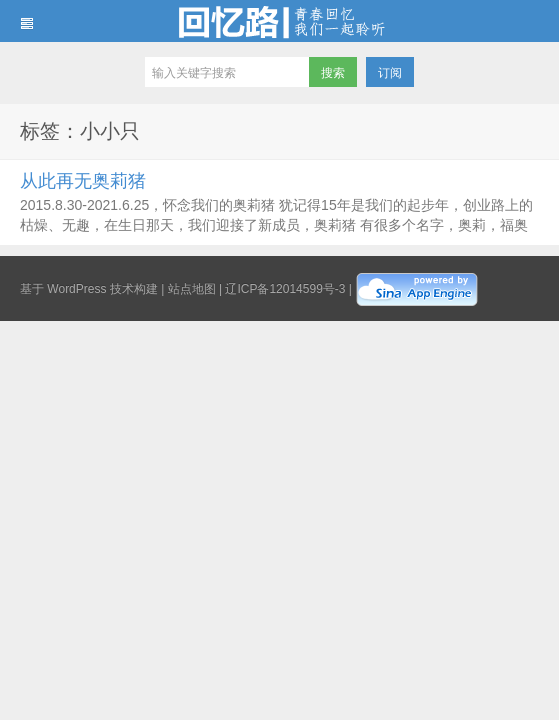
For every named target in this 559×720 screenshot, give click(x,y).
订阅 (390, 73)
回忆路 (279, 21)
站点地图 (192, 289)
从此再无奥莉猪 (83, 181)
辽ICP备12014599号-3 (285, 289)
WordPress (76, 289)
